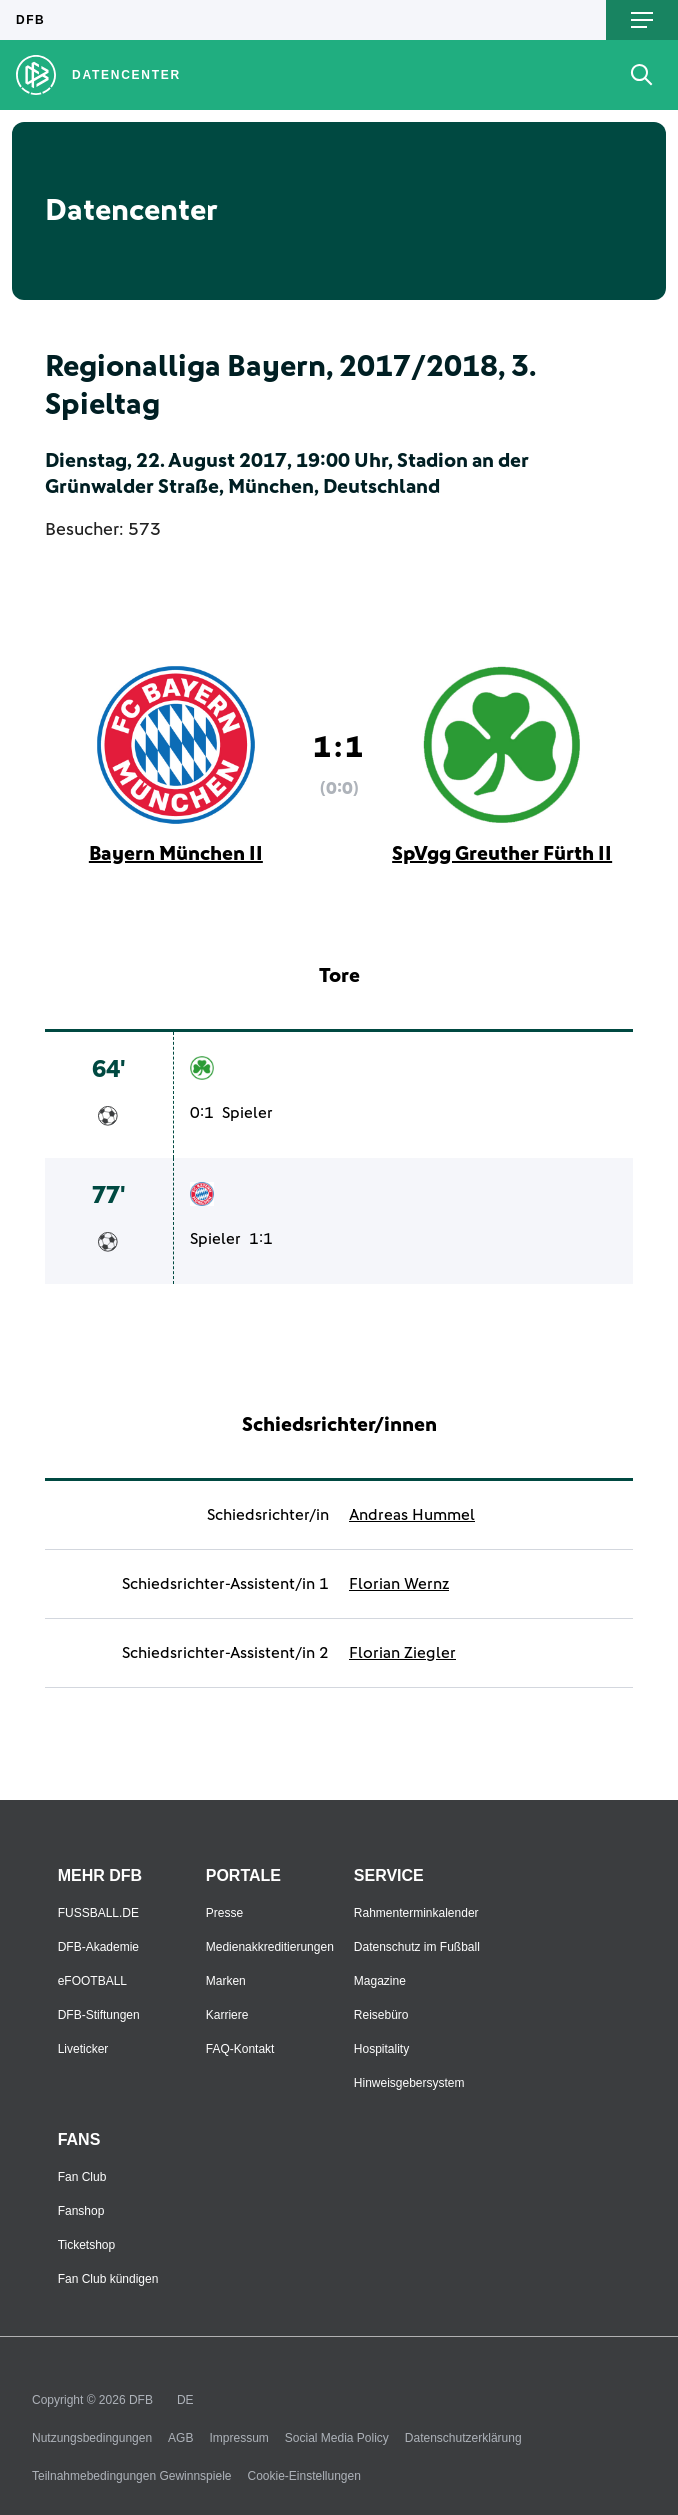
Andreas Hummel (412, 1515)
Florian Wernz (399, 1584)
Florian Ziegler (402, 1653)
